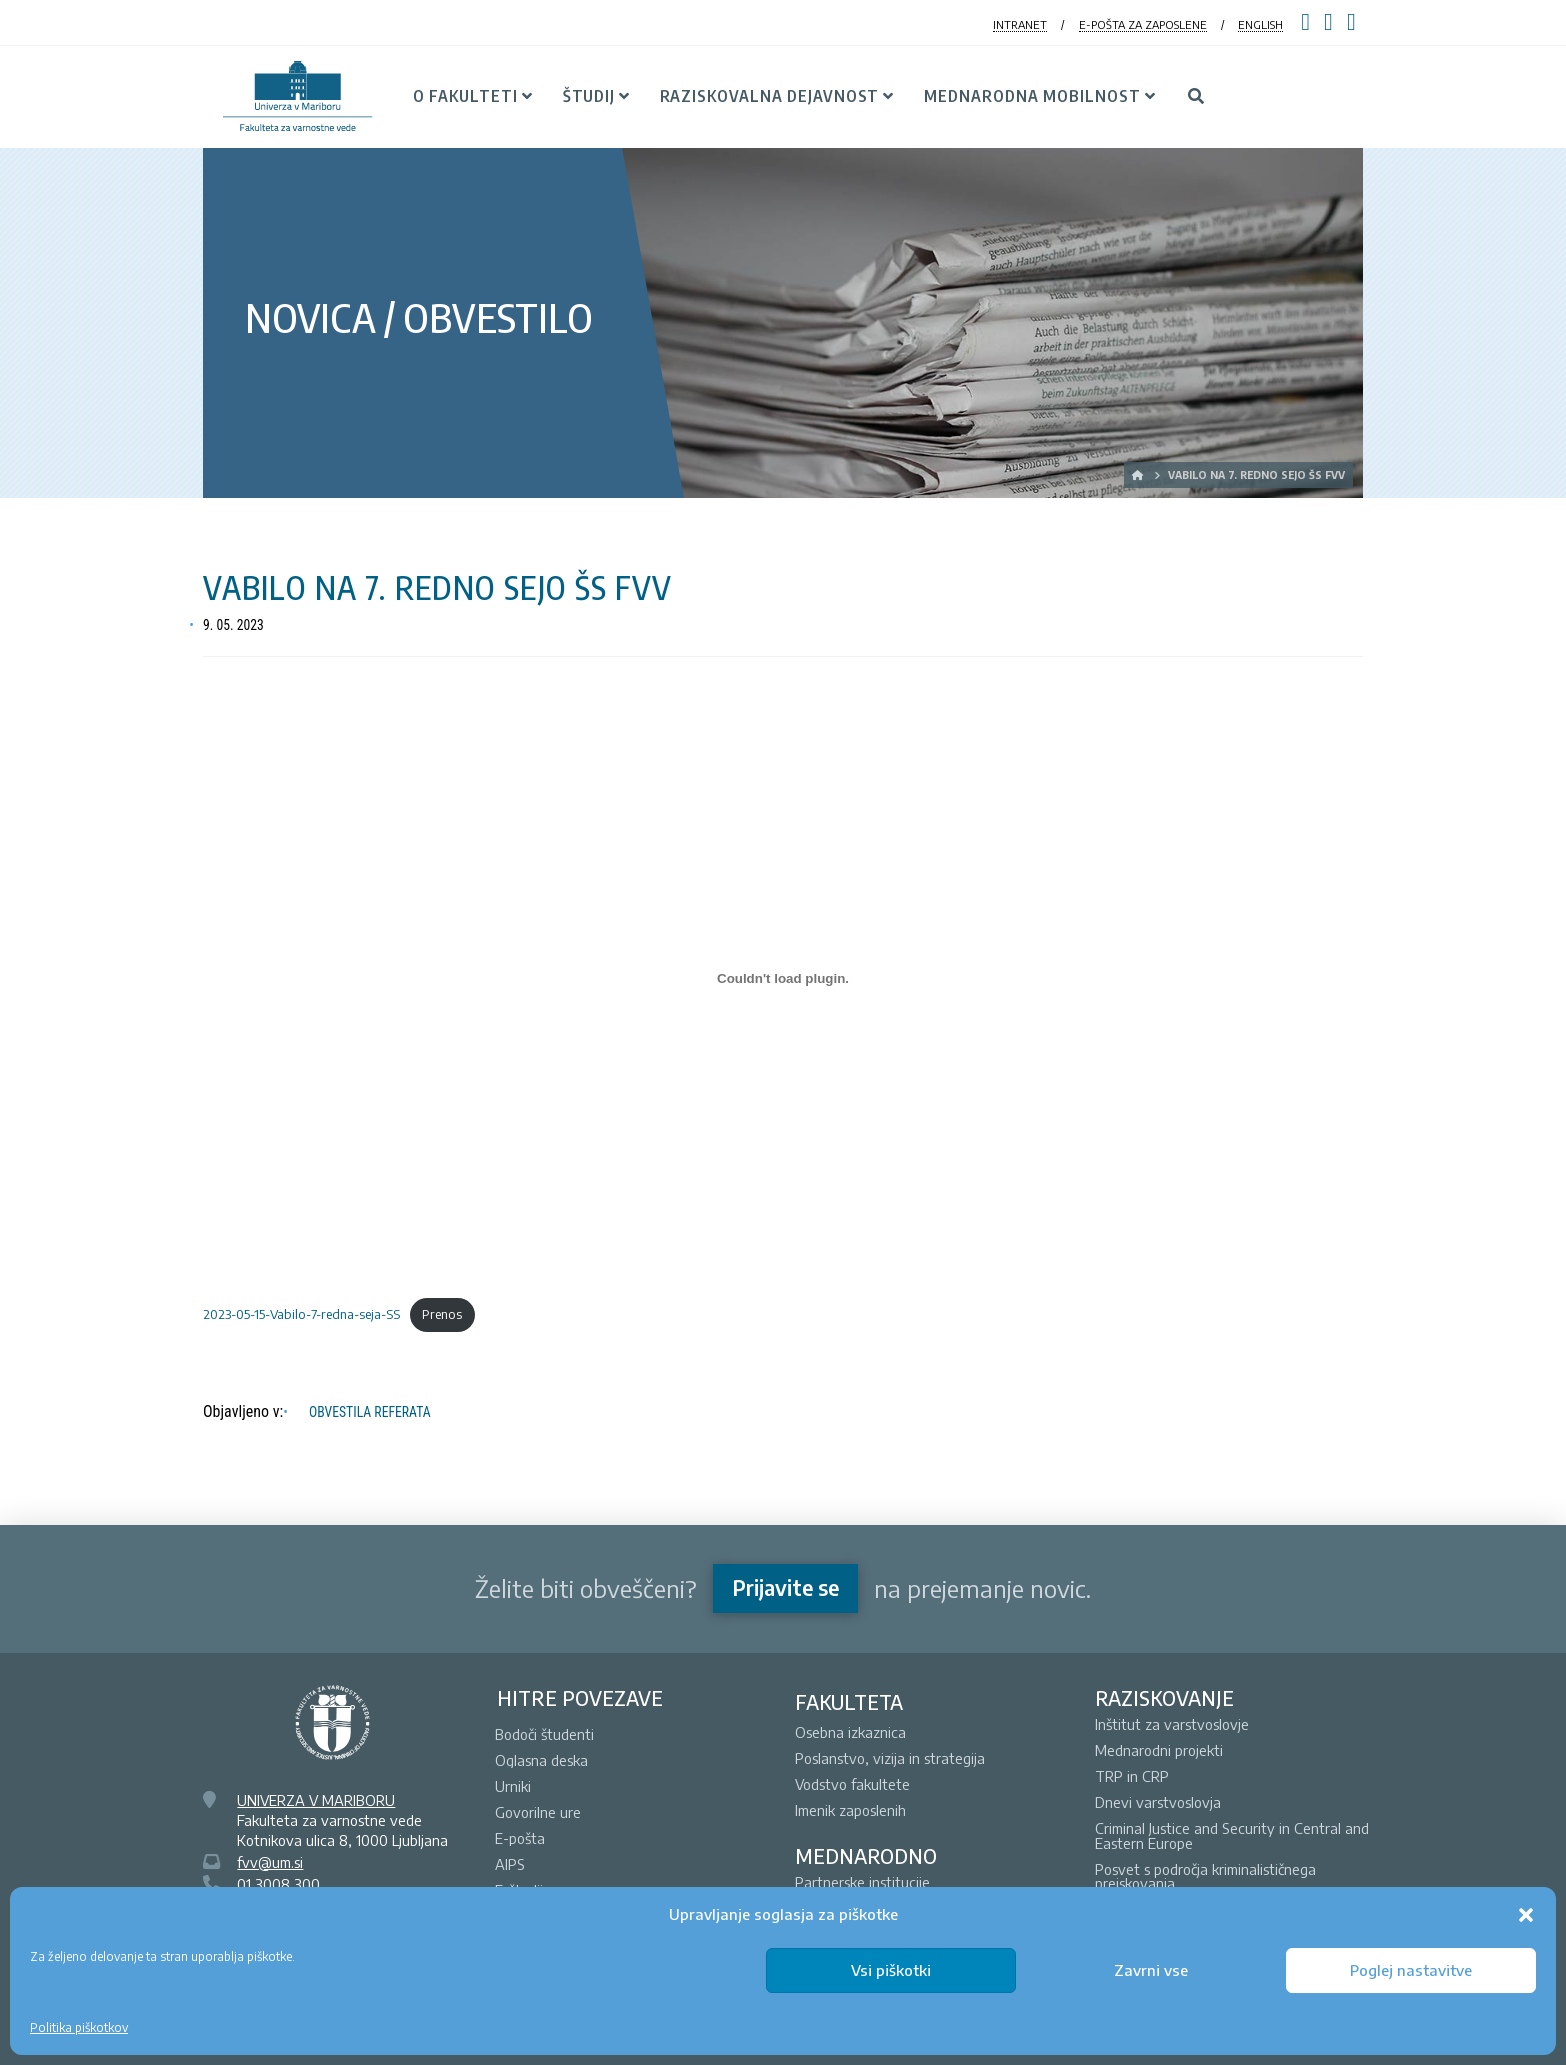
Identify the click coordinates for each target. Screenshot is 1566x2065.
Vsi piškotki (891, 1970)
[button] (1526, 1915)
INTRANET (1020, 24)
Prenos (442, 1314)
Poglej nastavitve (1411, 1970)
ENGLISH (1260, 24)
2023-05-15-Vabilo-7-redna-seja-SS (301, 1314)
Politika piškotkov (79, 2027)
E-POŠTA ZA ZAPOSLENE (1143, 24)
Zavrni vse (1151, 1970)
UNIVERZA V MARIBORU (316, 1800)
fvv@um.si (270, 1862)
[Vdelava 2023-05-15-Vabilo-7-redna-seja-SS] (783, 978)
